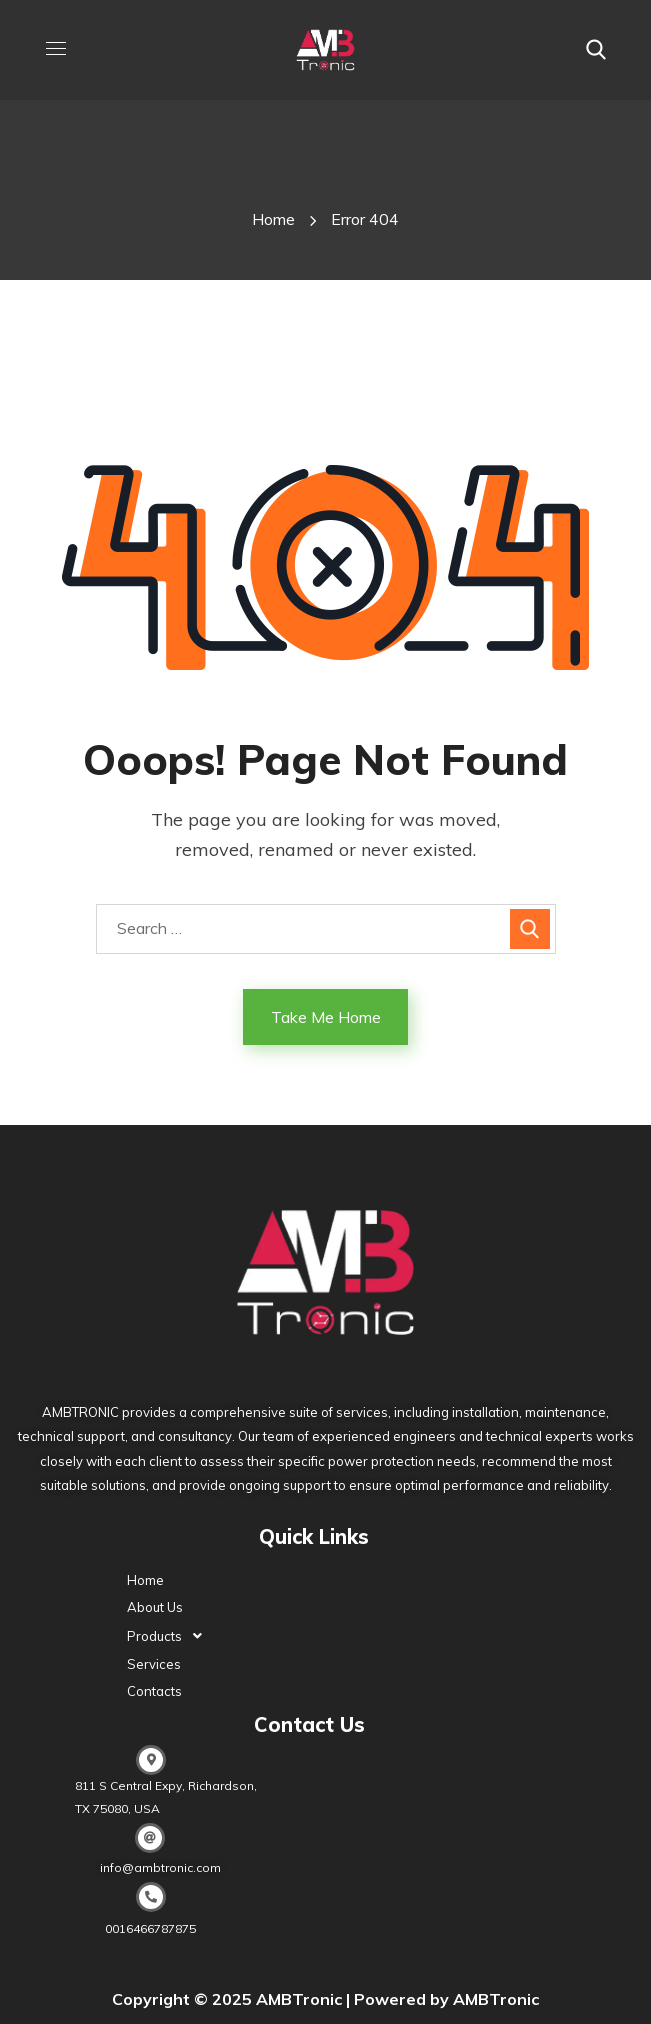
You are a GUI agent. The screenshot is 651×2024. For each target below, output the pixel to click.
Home (273, 219)
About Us (155, 1607)
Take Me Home (326, 1017)
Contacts (154, 1691)
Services (154, 1664)
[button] (596, 50)
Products (170, 1636)
